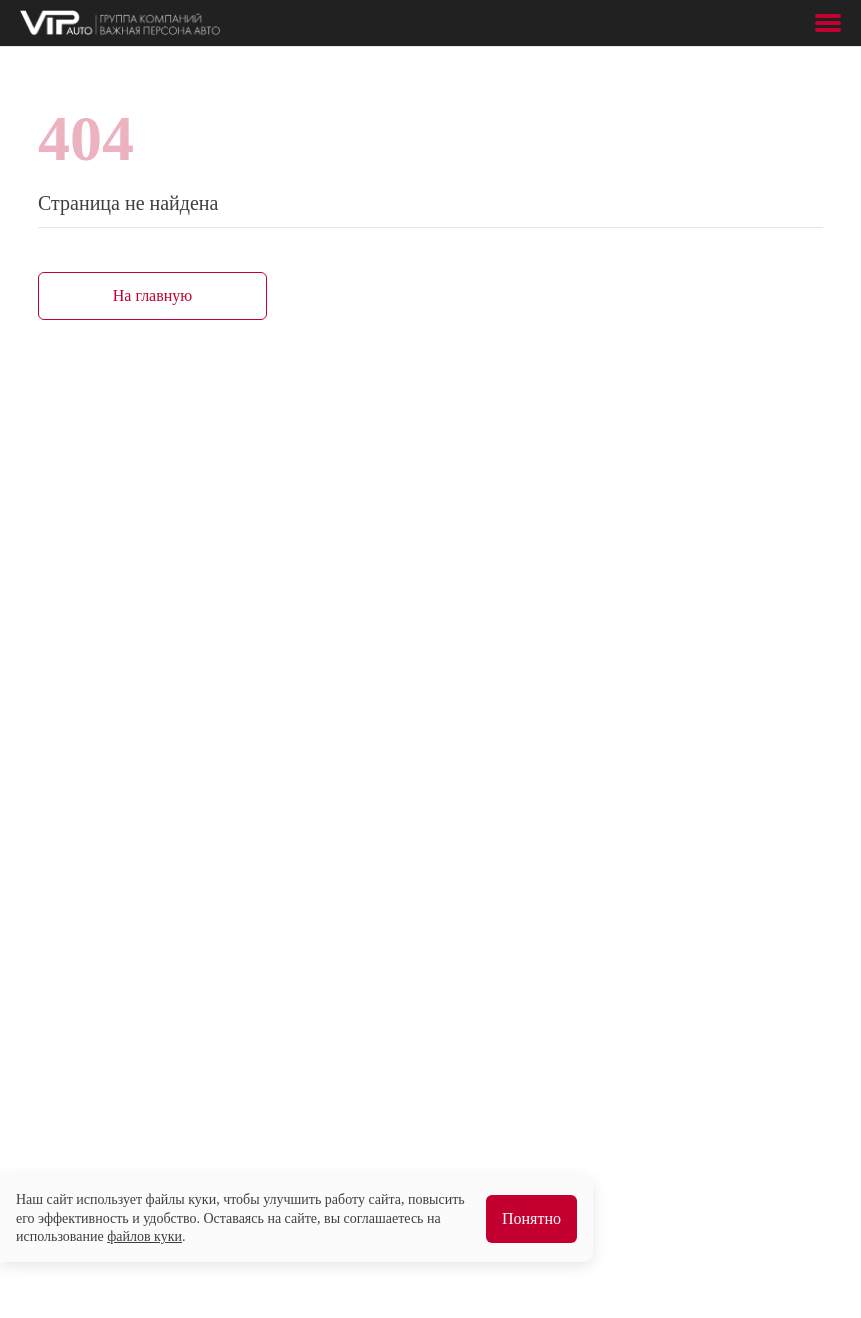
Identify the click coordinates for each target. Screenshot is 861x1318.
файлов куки (144, 1236)
